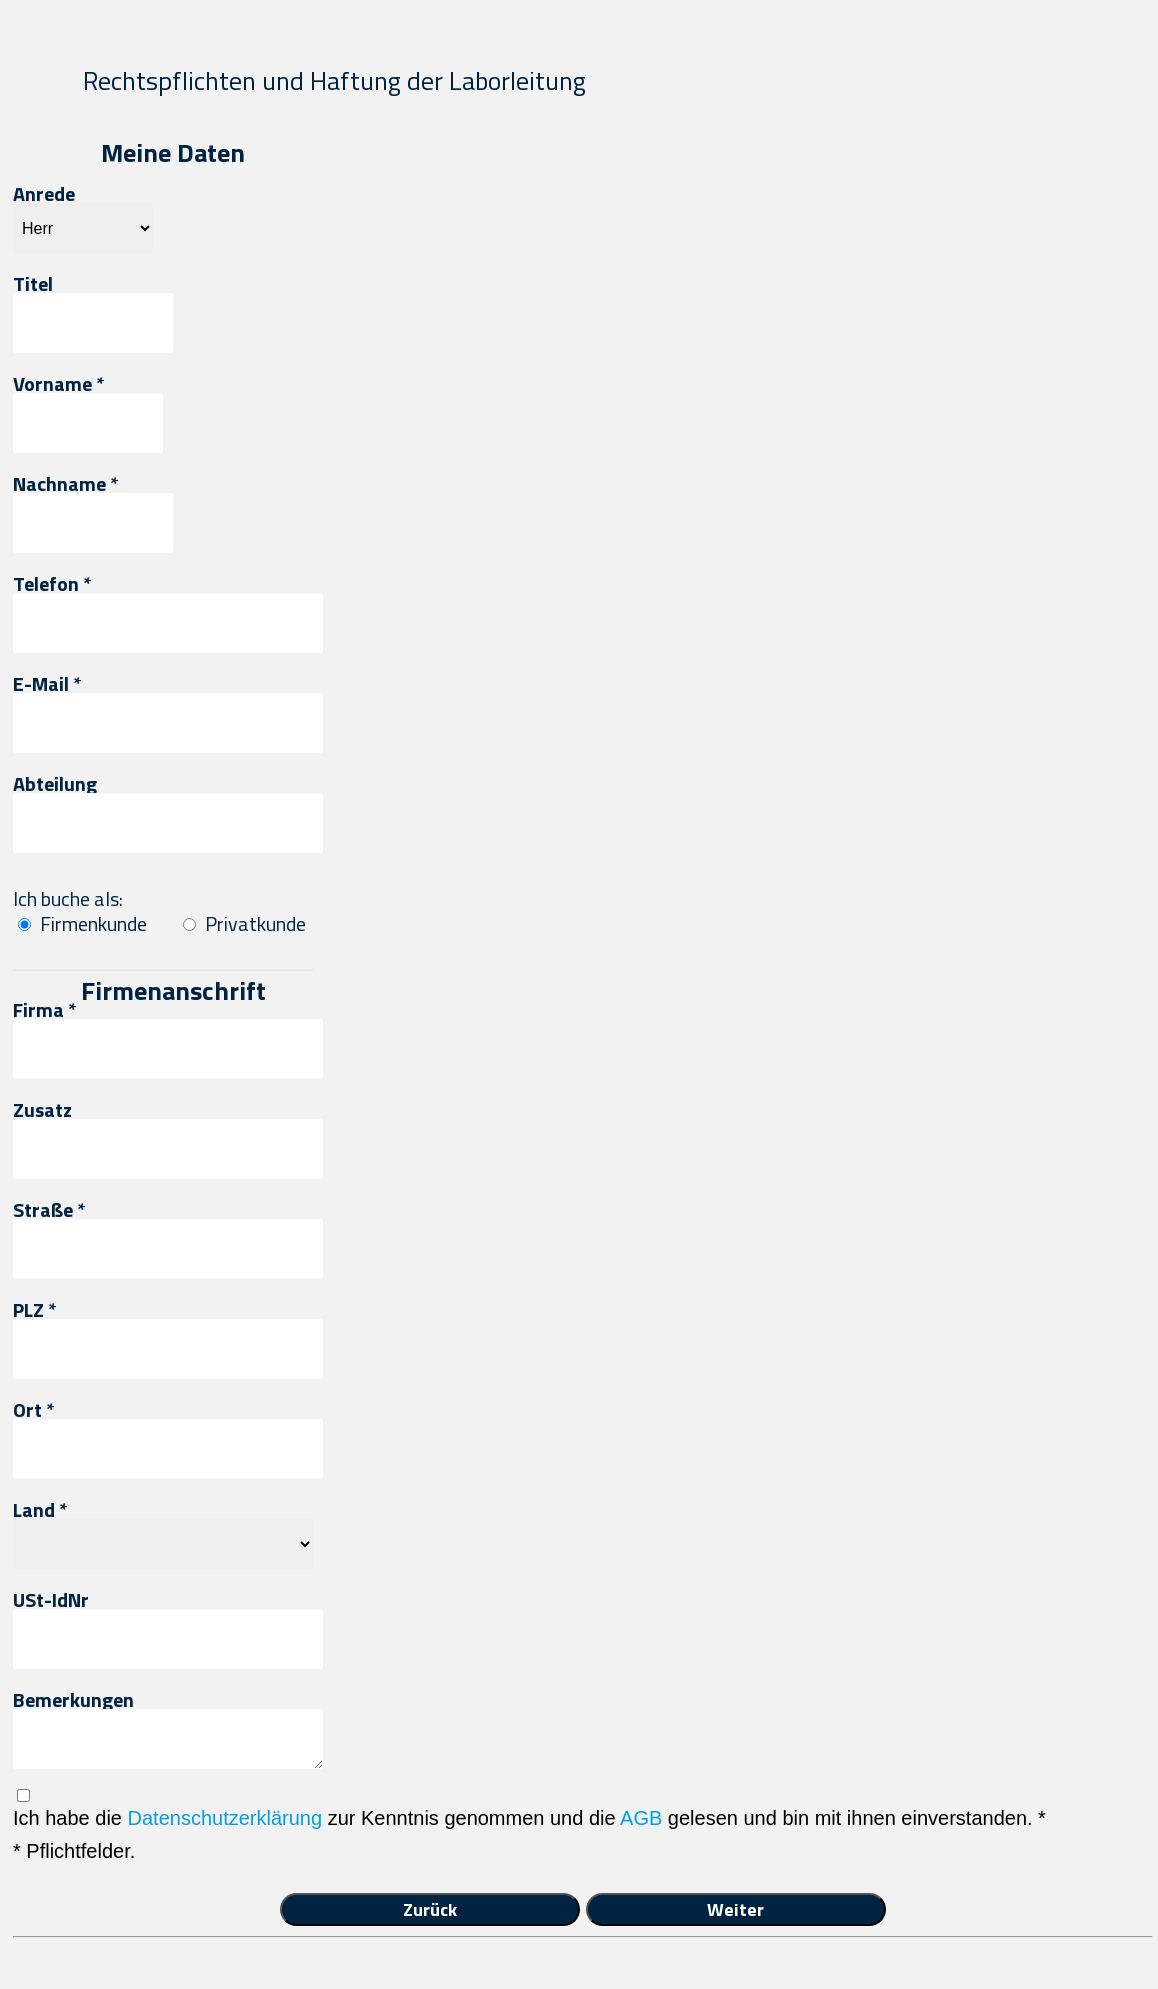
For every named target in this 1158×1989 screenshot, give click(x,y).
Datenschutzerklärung (225, 1818)
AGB (641, 1818)
